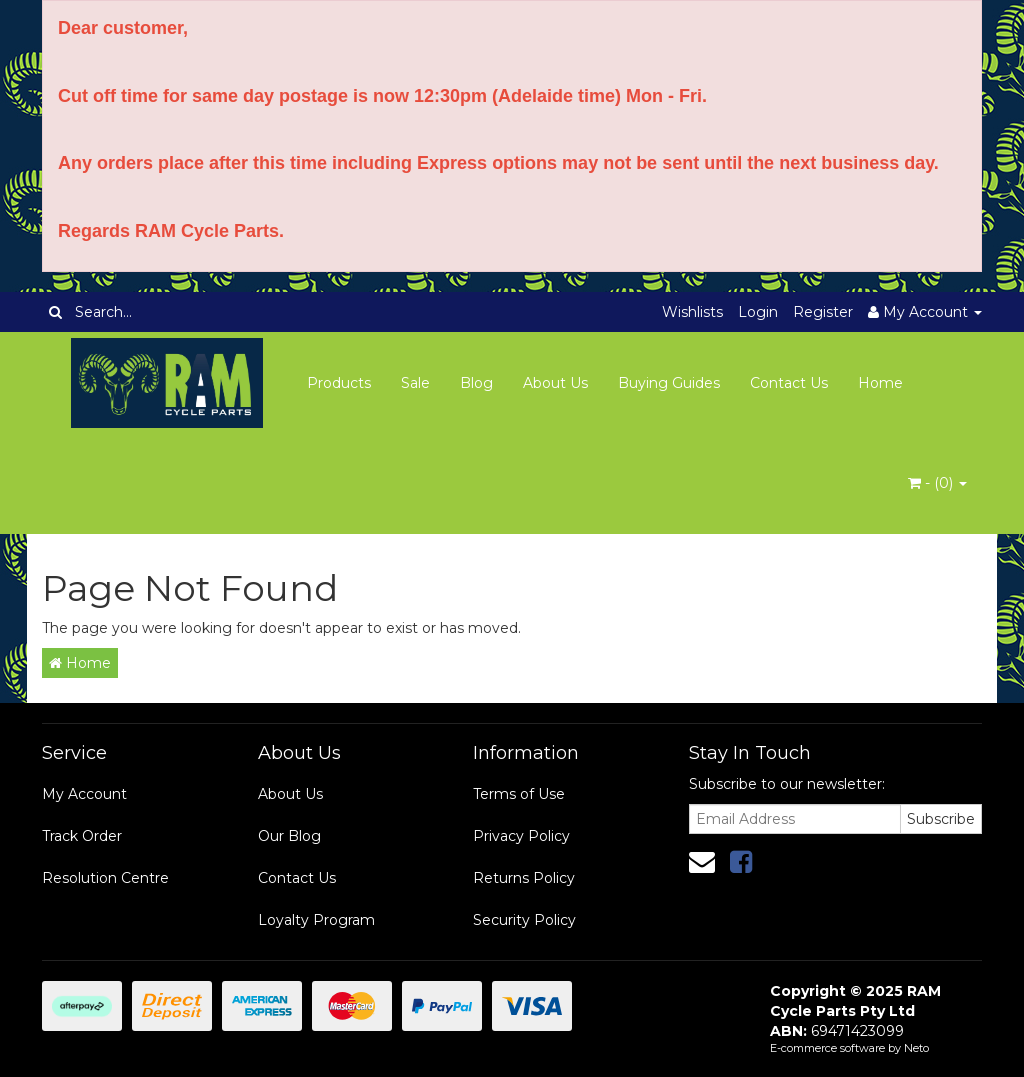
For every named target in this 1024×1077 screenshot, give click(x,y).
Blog (476, 383)
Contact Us (789, 383)
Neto (916, 1048)
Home (880, 383)
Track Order (82, 836)
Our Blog (289, 836)
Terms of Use (519, 794)
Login (758, 312)
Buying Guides (669, 383)
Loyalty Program (316, 920)
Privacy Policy (521, 836)
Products (339, 383)
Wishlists (692, 312)
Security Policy (524, 920)
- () (937, 483)
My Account (84, 794)
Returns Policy (524, 878)
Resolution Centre (105, 878)
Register (823, 312)
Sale (415, 383)
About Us (555, 383)
